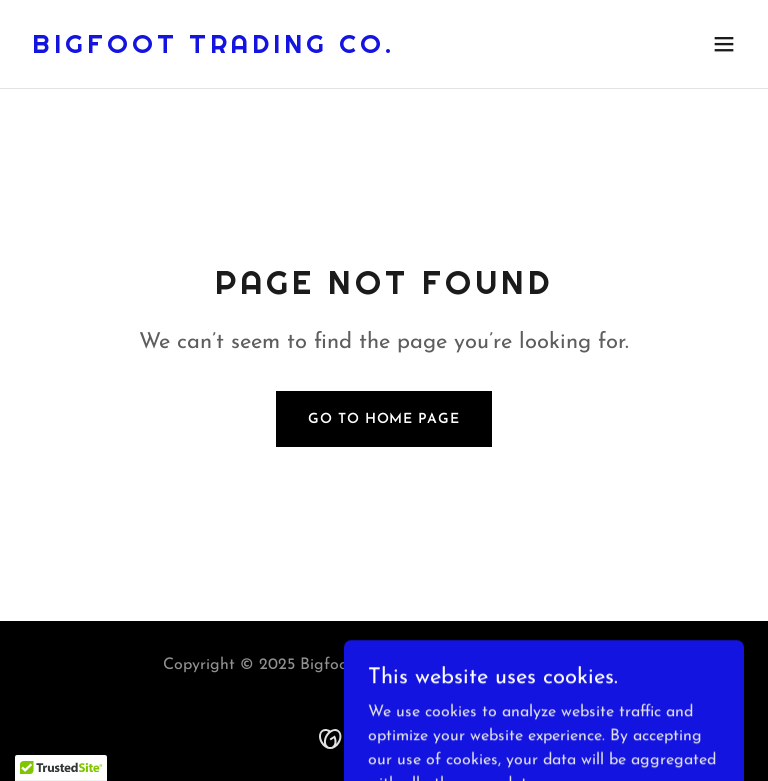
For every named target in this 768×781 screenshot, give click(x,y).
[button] (724, 44)
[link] (213, 49)
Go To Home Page (383, 419)
